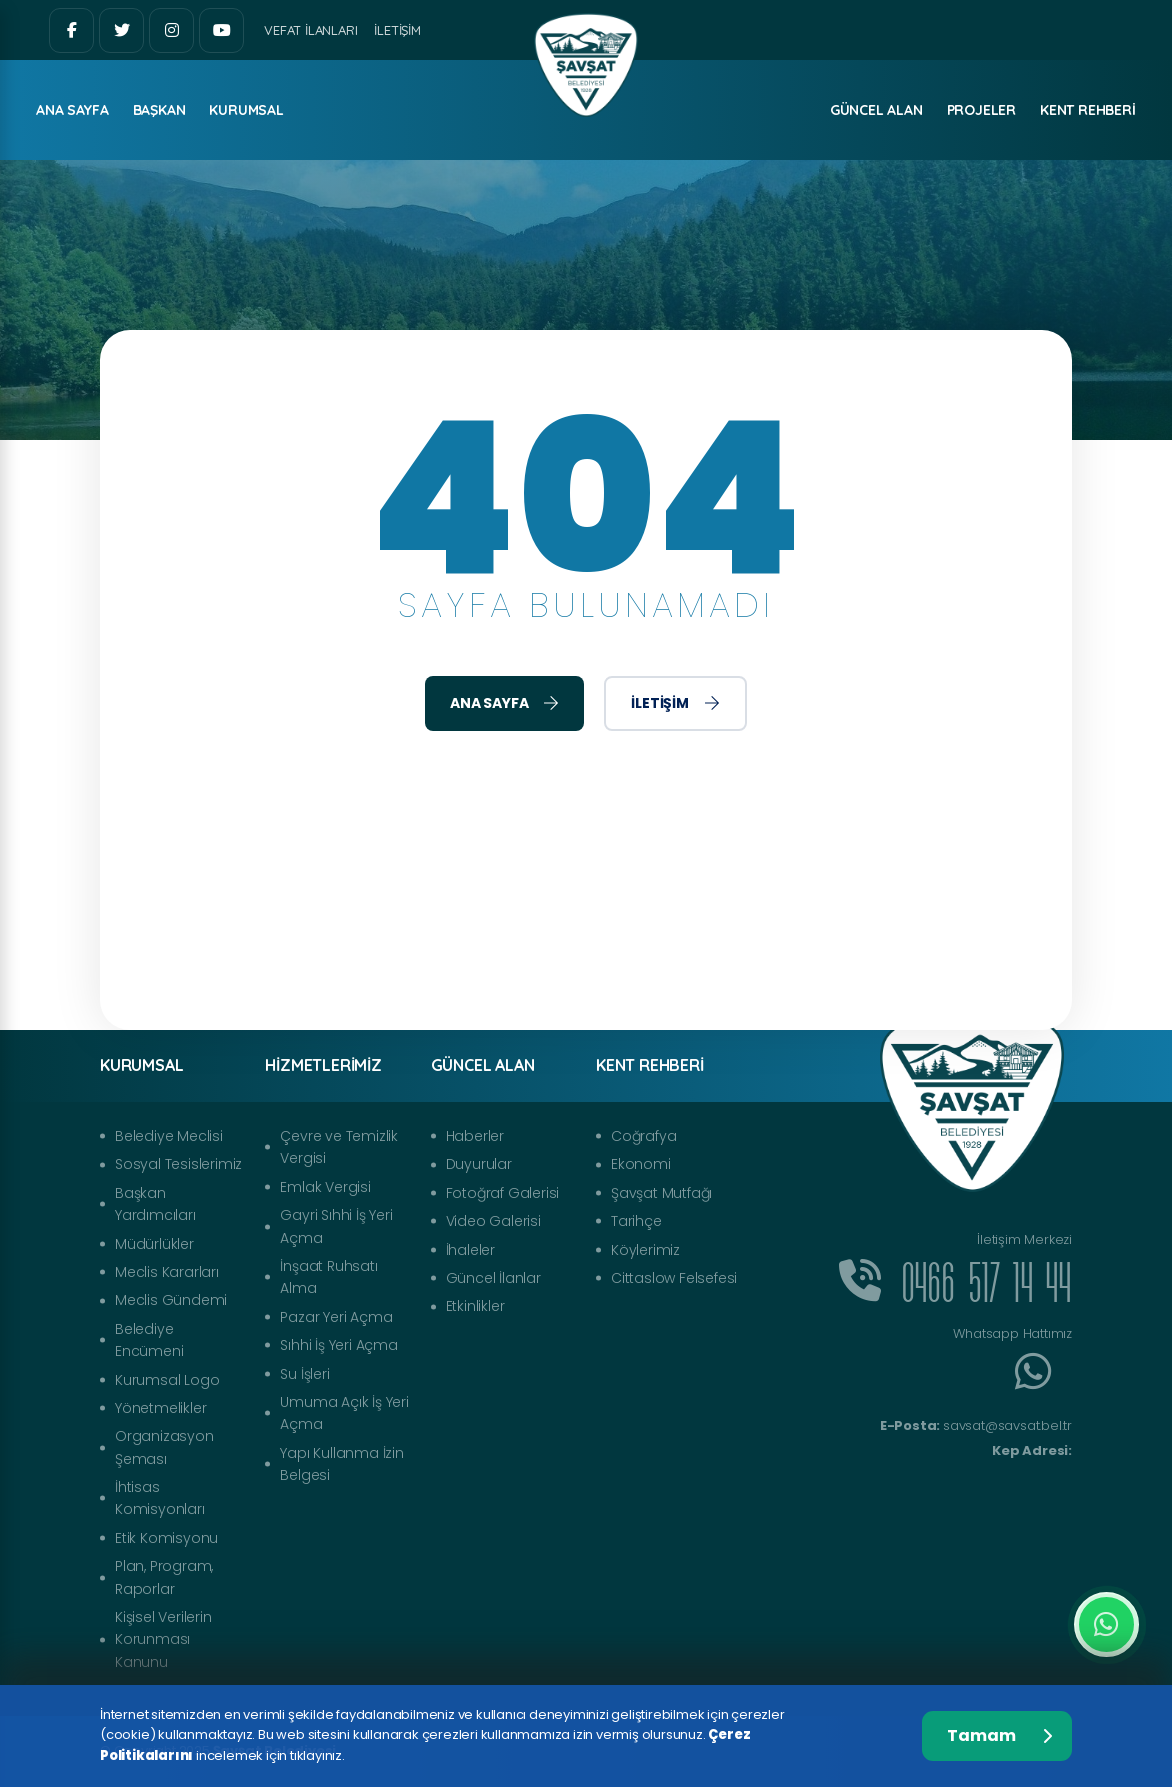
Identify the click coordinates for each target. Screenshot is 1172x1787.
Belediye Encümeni (149, 1340)
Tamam (999, 1735)
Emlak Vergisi (325, 1187)
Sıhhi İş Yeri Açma (338, 1345)
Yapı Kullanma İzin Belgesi (341, 1464)
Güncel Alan (876, 110)
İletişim (397, 30)
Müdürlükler (154, 1244)
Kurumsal (246, 110)
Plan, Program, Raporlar (164, 1577)
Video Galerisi (493, 1221)
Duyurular (479, 1164)
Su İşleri (304, 1374)
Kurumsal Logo (167, 1380)
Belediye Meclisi (169, 1136)
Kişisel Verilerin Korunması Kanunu (163, 1639)
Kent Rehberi (1088, 110)
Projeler (981, 110)
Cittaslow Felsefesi (674, 1278)
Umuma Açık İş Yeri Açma (344, 1413)
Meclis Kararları (167, 1272)
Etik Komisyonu (166, 1538)
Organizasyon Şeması (164, 1447)
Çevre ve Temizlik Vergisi (339, 1147)
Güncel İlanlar (493, 1278)
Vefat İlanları (310, 30)
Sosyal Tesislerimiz (178, 1164)
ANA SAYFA (72, 110)
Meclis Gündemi (171, 1300)
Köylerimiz (645, 1250)
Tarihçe (636, 1221)
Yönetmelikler (160, 1408)
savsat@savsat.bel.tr (976, 1425)
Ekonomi (641, 1164)
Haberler (475, 1136)
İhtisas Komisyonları (160, 1498)
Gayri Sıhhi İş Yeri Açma (336, 1226)
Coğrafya (643, 1136)
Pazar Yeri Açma (336, 1317)
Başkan (159, 110)
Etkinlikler (475, 1306)
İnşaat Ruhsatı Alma (328, 1277)
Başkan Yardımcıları (155, 1204)
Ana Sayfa (504, 703)
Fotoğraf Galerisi (503, 1193)
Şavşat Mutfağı (661, 1193)
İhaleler (470, 1250)
